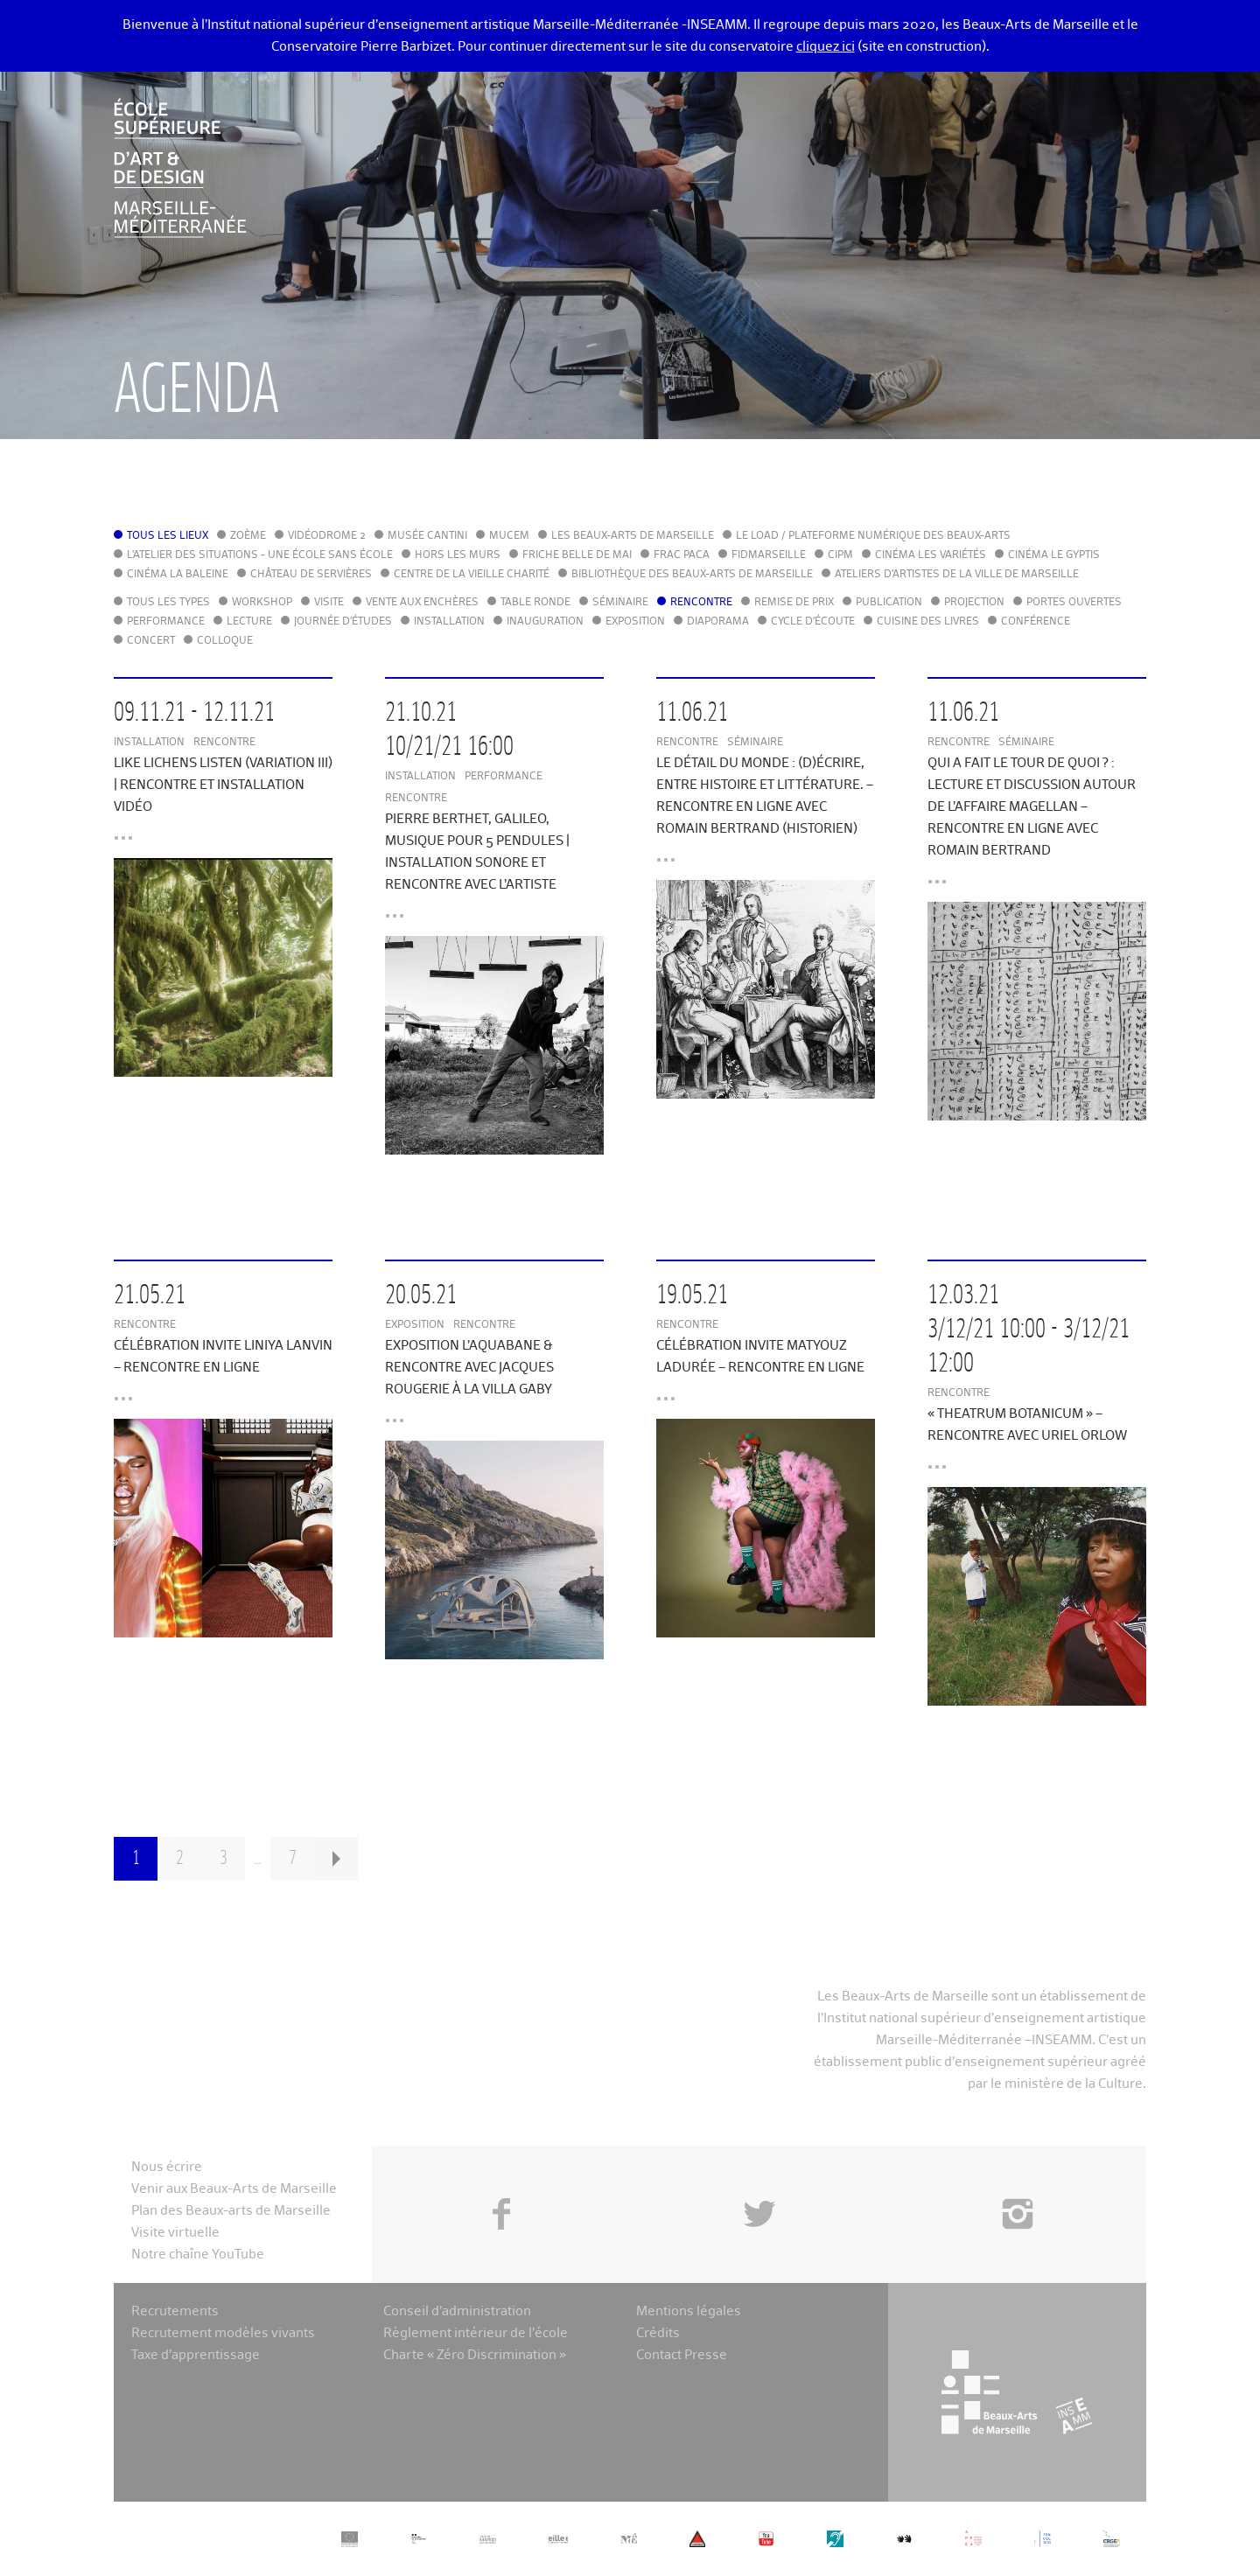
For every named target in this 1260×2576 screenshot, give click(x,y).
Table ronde (535, 602)
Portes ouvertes (1074, 602)
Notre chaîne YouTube (197, 2254)
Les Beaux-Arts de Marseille (632, 536)
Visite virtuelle (175, 2232)
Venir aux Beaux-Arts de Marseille (234, 2189)
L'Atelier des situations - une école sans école (260, 555)
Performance (166, 622)
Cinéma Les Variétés (930, 555)
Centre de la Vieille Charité (472, 574)
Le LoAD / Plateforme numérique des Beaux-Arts (873, 536)
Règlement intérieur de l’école (475, 2333)
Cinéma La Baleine (177, 574)
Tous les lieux (167, 536)
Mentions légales (688, 2311)
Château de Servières (311, 574)
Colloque (225, 641)
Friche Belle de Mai (577, 555)
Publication (889, 602)
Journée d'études (343, 622)
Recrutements (175, 2311)
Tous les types (168, 602)
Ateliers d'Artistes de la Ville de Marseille (957, 574)
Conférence (1035, 622)
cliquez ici (825, 46)
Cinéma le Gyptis (1054, 555)
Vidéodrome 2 (327, 536)
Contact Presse (681, 2355)
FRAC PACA (682, 555)
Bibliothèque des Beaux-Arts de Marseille (692, 574)
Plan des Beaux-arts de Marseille (231, 2210)
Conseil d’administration (457, 2311)
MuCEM (509, 536)
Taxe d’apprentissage (195, 2355)
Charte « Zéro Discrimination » (474, 2355)
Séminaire (620, 602)
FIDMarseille (769, 555)
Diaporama (718, 622)
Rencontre (701, 602)
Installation (449, 622)
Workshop (262, 602)
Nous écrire (166, 2167)
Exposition (635, 622)
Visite (329, 602)
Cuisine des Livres (928, 622)
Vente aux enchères (422, 602)
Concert (151, 641)
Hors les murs (457, 555)
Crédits (658, 2333)
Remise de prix (794, 602)
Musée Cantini (427, 536)
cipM (840, 555)
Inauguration (545, 622)
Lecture (249, 622)
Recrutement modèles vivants (223, 2333)
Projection (974, 602)
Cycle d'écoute (813, 622)
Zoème (248, 536)
